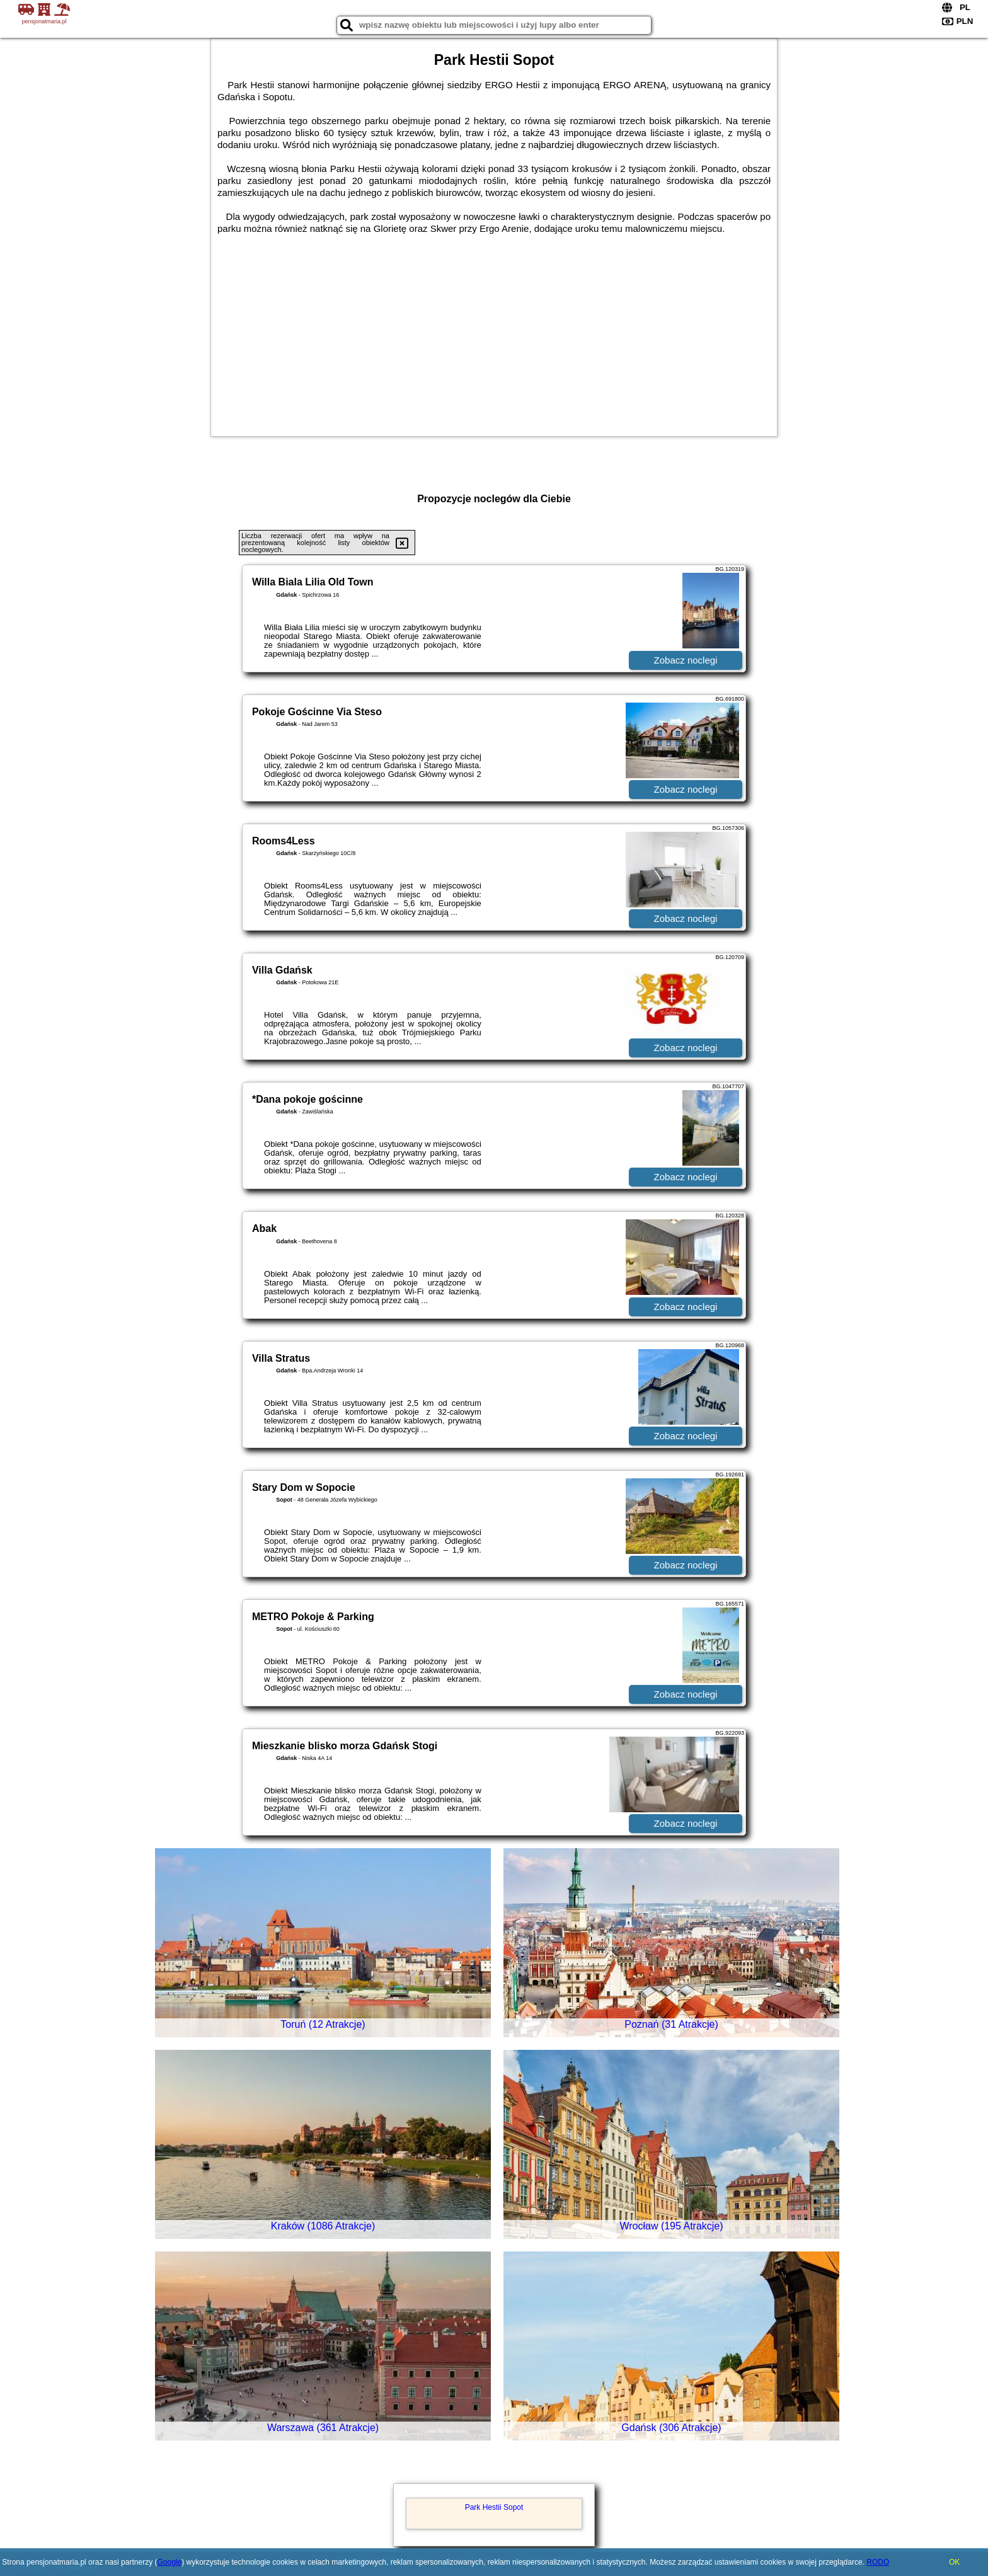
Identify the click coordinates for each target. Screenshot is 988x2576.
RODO (877, 2562)
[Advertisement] (494, 329)
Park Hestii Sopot (494, 2507)
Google (169, 2562)
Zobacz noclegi (686, 660)
